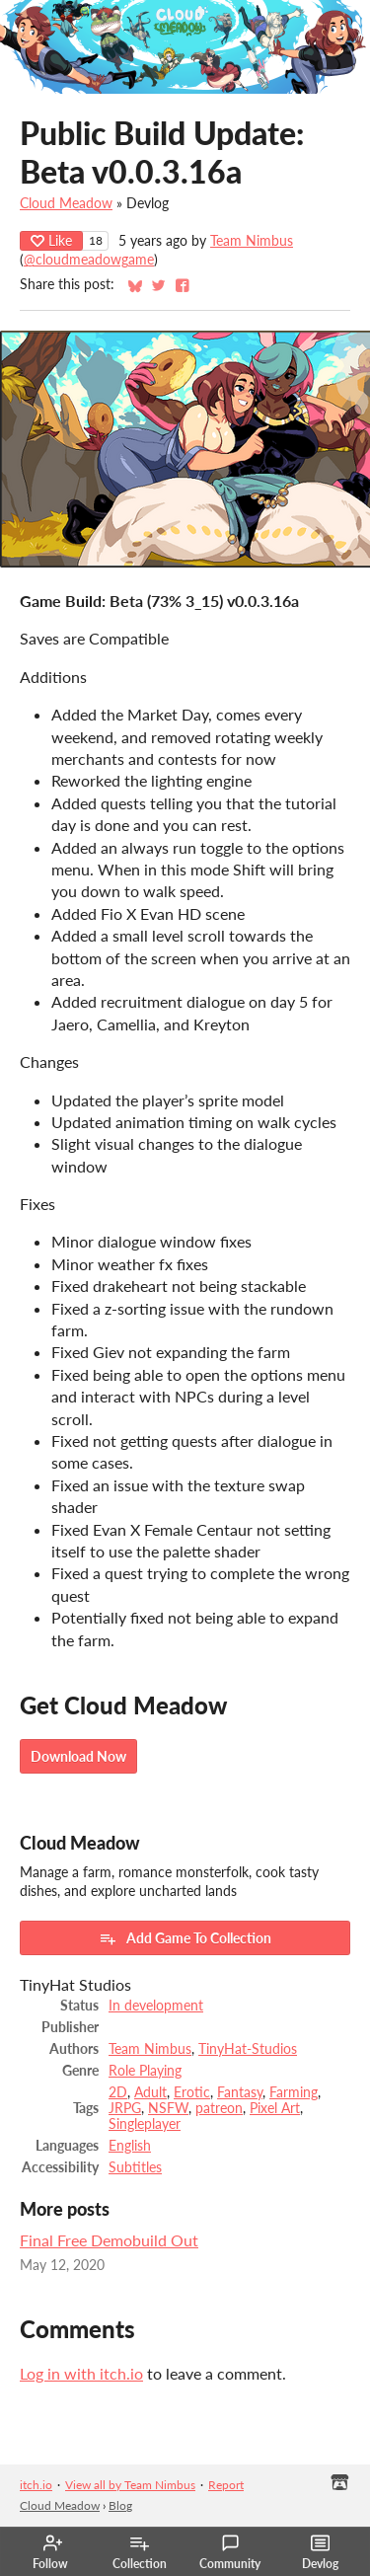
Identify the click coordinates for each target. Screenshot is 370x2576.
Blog (120, 2505)
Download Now (78, 1756)
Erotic (192, 2092)
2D (118, 2092)
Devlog (320, 2552)
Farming (293, 2092)
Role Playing (145, 2071)
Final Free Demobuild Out (109, 2240)
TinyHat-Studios (247, 2049)
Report (226, 2484)
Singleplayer (145, 2124)
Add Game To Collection (185, 1938)
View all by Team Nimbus (130, 2484)
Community (229, 2552)
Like (51, 240)
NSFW (168, 2108)
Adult (150, 2092)
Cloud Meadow (66, 203)
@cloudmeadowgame (89, 259)
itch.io (36, 2484)
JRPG (125, 2108)
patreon (219, 2108)
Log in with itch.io (81, 2373)
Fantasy (239, 2092)
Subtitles (135, 2167)
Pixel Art (275, 2108)
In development (156, 2005)
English (130, 2146)
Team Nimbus (251, 241)
